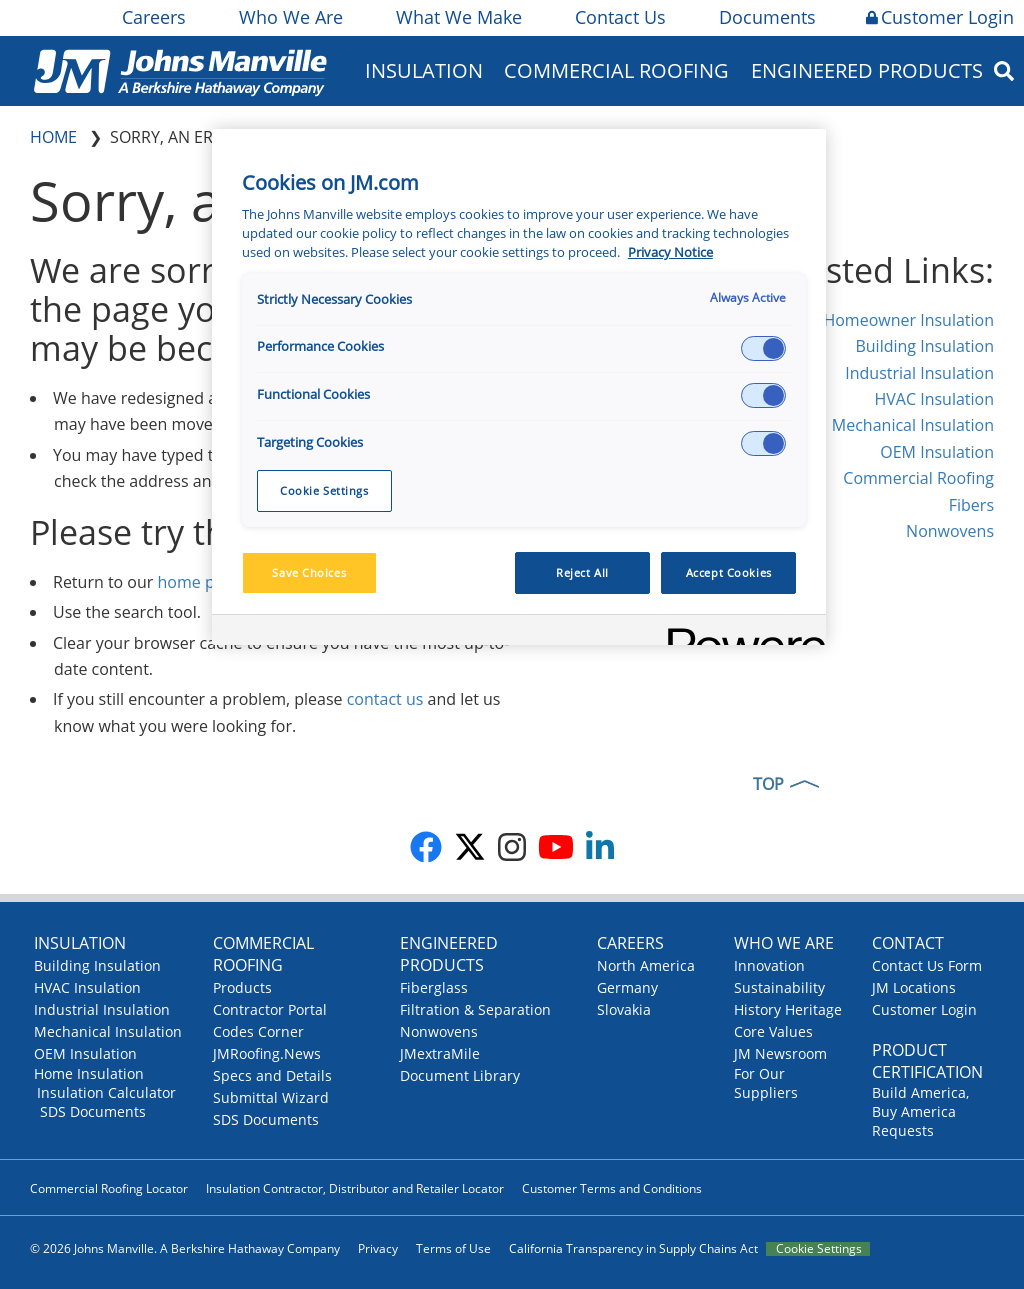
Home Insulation (89, 1073)
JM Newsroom (780, 1053)
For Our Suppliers (766, 1083)
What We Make (457, 17)
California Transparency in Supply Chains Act (633, 1248)
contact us (385, 699)
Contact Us (619, 17)
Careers (152, 17)
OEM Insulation (937, 452)
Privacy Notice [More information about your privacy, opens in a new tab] (670, 252)
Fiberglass (434, 987)
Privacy (378, 1248)
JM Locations (914, 987)
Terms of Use (453, 1248)
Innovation (769, 965)
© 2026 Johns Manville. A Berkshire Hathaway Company (185, 1248)
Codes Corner (258, 1031)
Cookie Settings (819, 1249)
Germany (627, 987)
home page (200, 582)
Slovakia (624, 1009)
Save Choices (309, 572)
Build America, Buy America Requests (920, 1111)
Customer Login (940, 17)
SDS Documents (93, 1111)
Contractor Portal (270, 1009)
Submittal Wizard (271, 1097)
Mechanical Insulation (913, 425)
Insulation (424, 70)
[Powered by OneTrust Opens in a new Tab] (740, 632)
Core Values (773, 1031)
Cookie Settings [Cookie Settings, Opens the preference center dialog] (324, 490)
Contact (908, 943)
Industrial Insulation (919, 373)
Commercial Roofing (616, 70)
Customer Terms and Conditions (612, 1188)
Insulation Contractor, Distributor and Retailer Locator (355, 1188)
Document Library (460, 1075)
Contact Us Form (927, 965)
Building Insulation (924, 346)
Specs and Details (272, 1075)
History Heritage (788, 1009)
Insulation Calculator (106, 1092)
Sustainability (779, 987)
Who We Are (289, 17)
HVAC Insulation (934, 399)
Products (242, 987)
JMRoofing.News (267, 1053)
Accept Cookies (729, 572)
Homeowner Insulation (908, 320)
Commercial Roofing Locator (109, 1188)
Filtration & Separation (475, 1009)
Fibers (971, 505)
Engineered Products (867, 70)
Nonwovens (950, 531)
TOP (768, 784)
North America (646, 965)
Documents (766, 17)
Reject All (582, 572)
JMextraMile (440, 1053)
